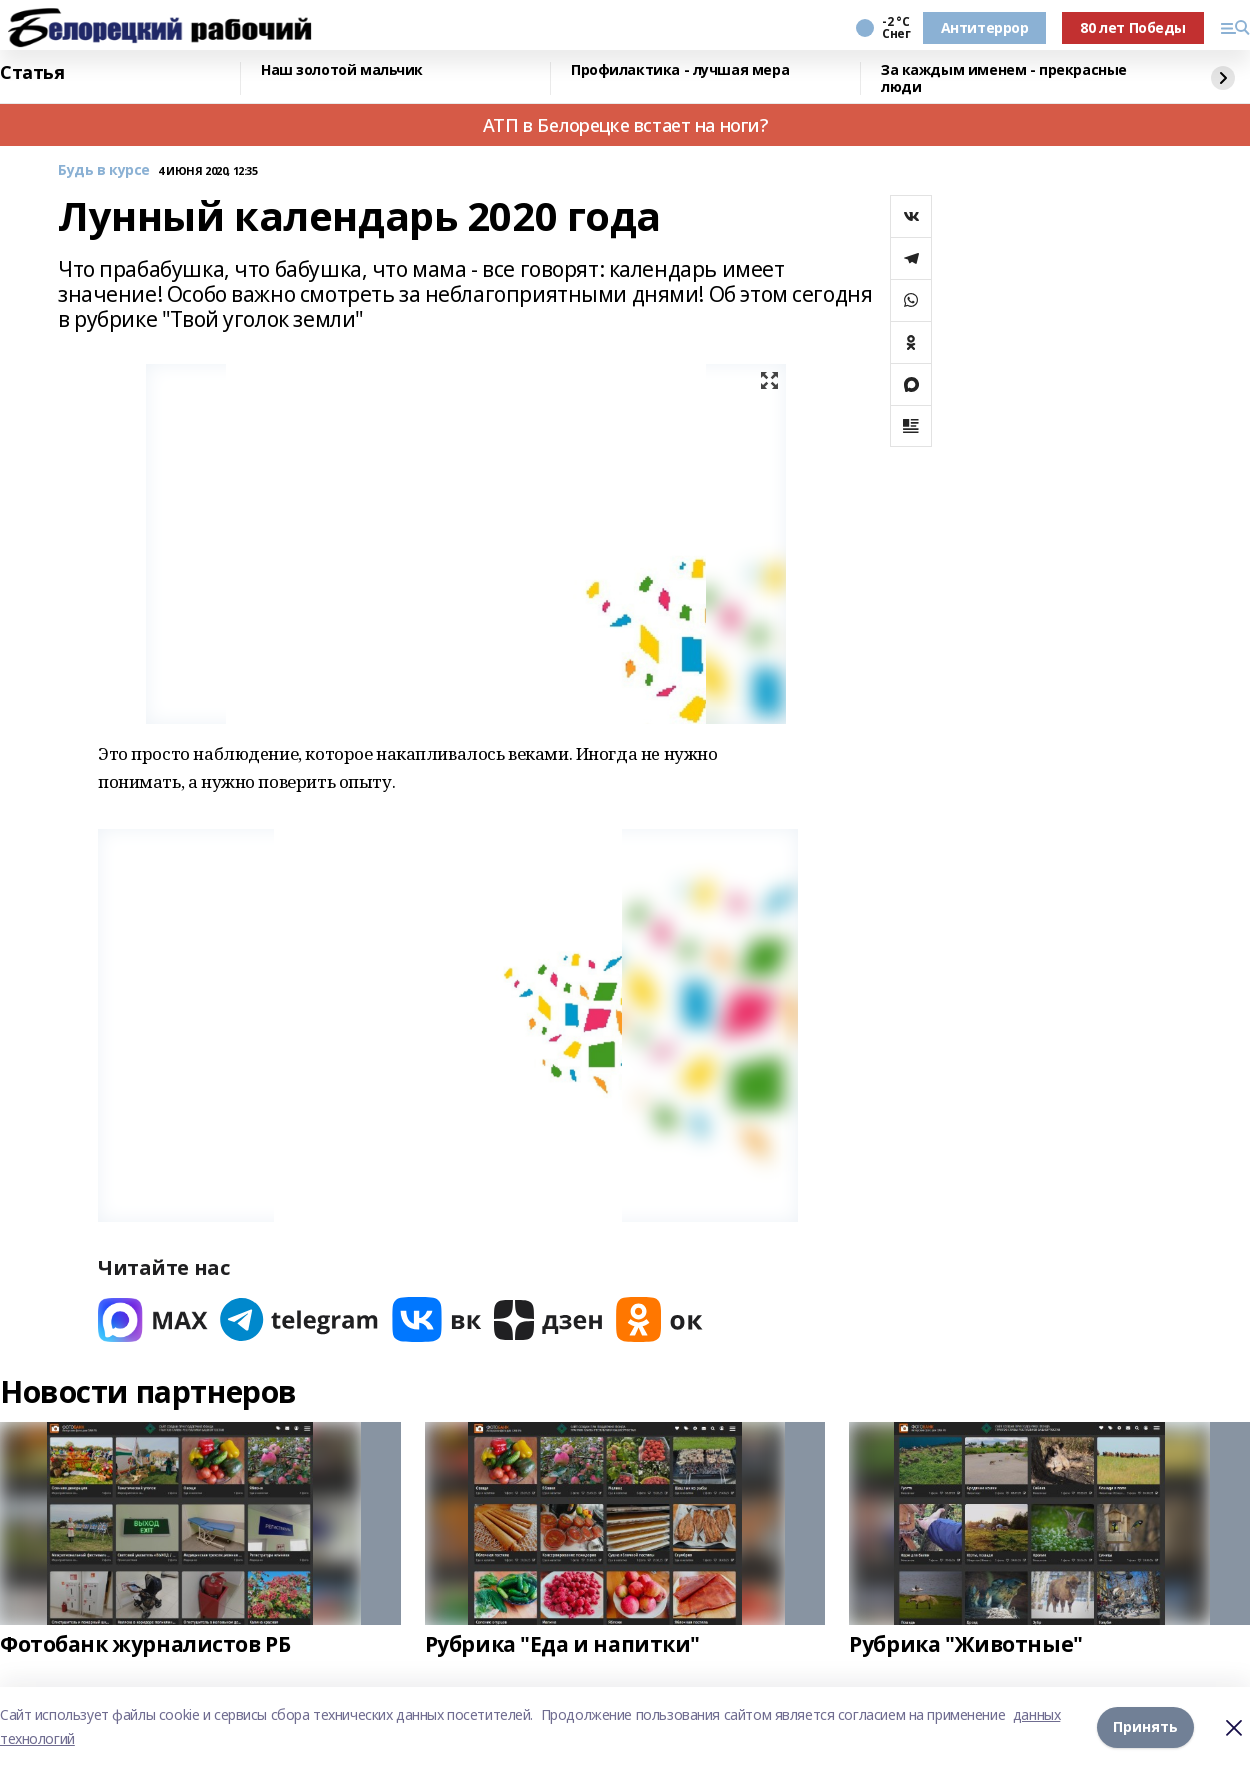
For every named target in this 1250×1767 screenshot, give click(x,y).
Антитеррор (985, 27)
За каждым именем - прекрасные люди (1004, 78)
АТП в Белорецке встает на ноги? (625, 125)
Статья (32, 73)
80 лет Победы (1133, 27)
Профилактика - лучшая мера (680, 70)
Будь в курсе (104, 170)
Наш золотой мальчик (342, 70)
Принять (1145, 1726)
